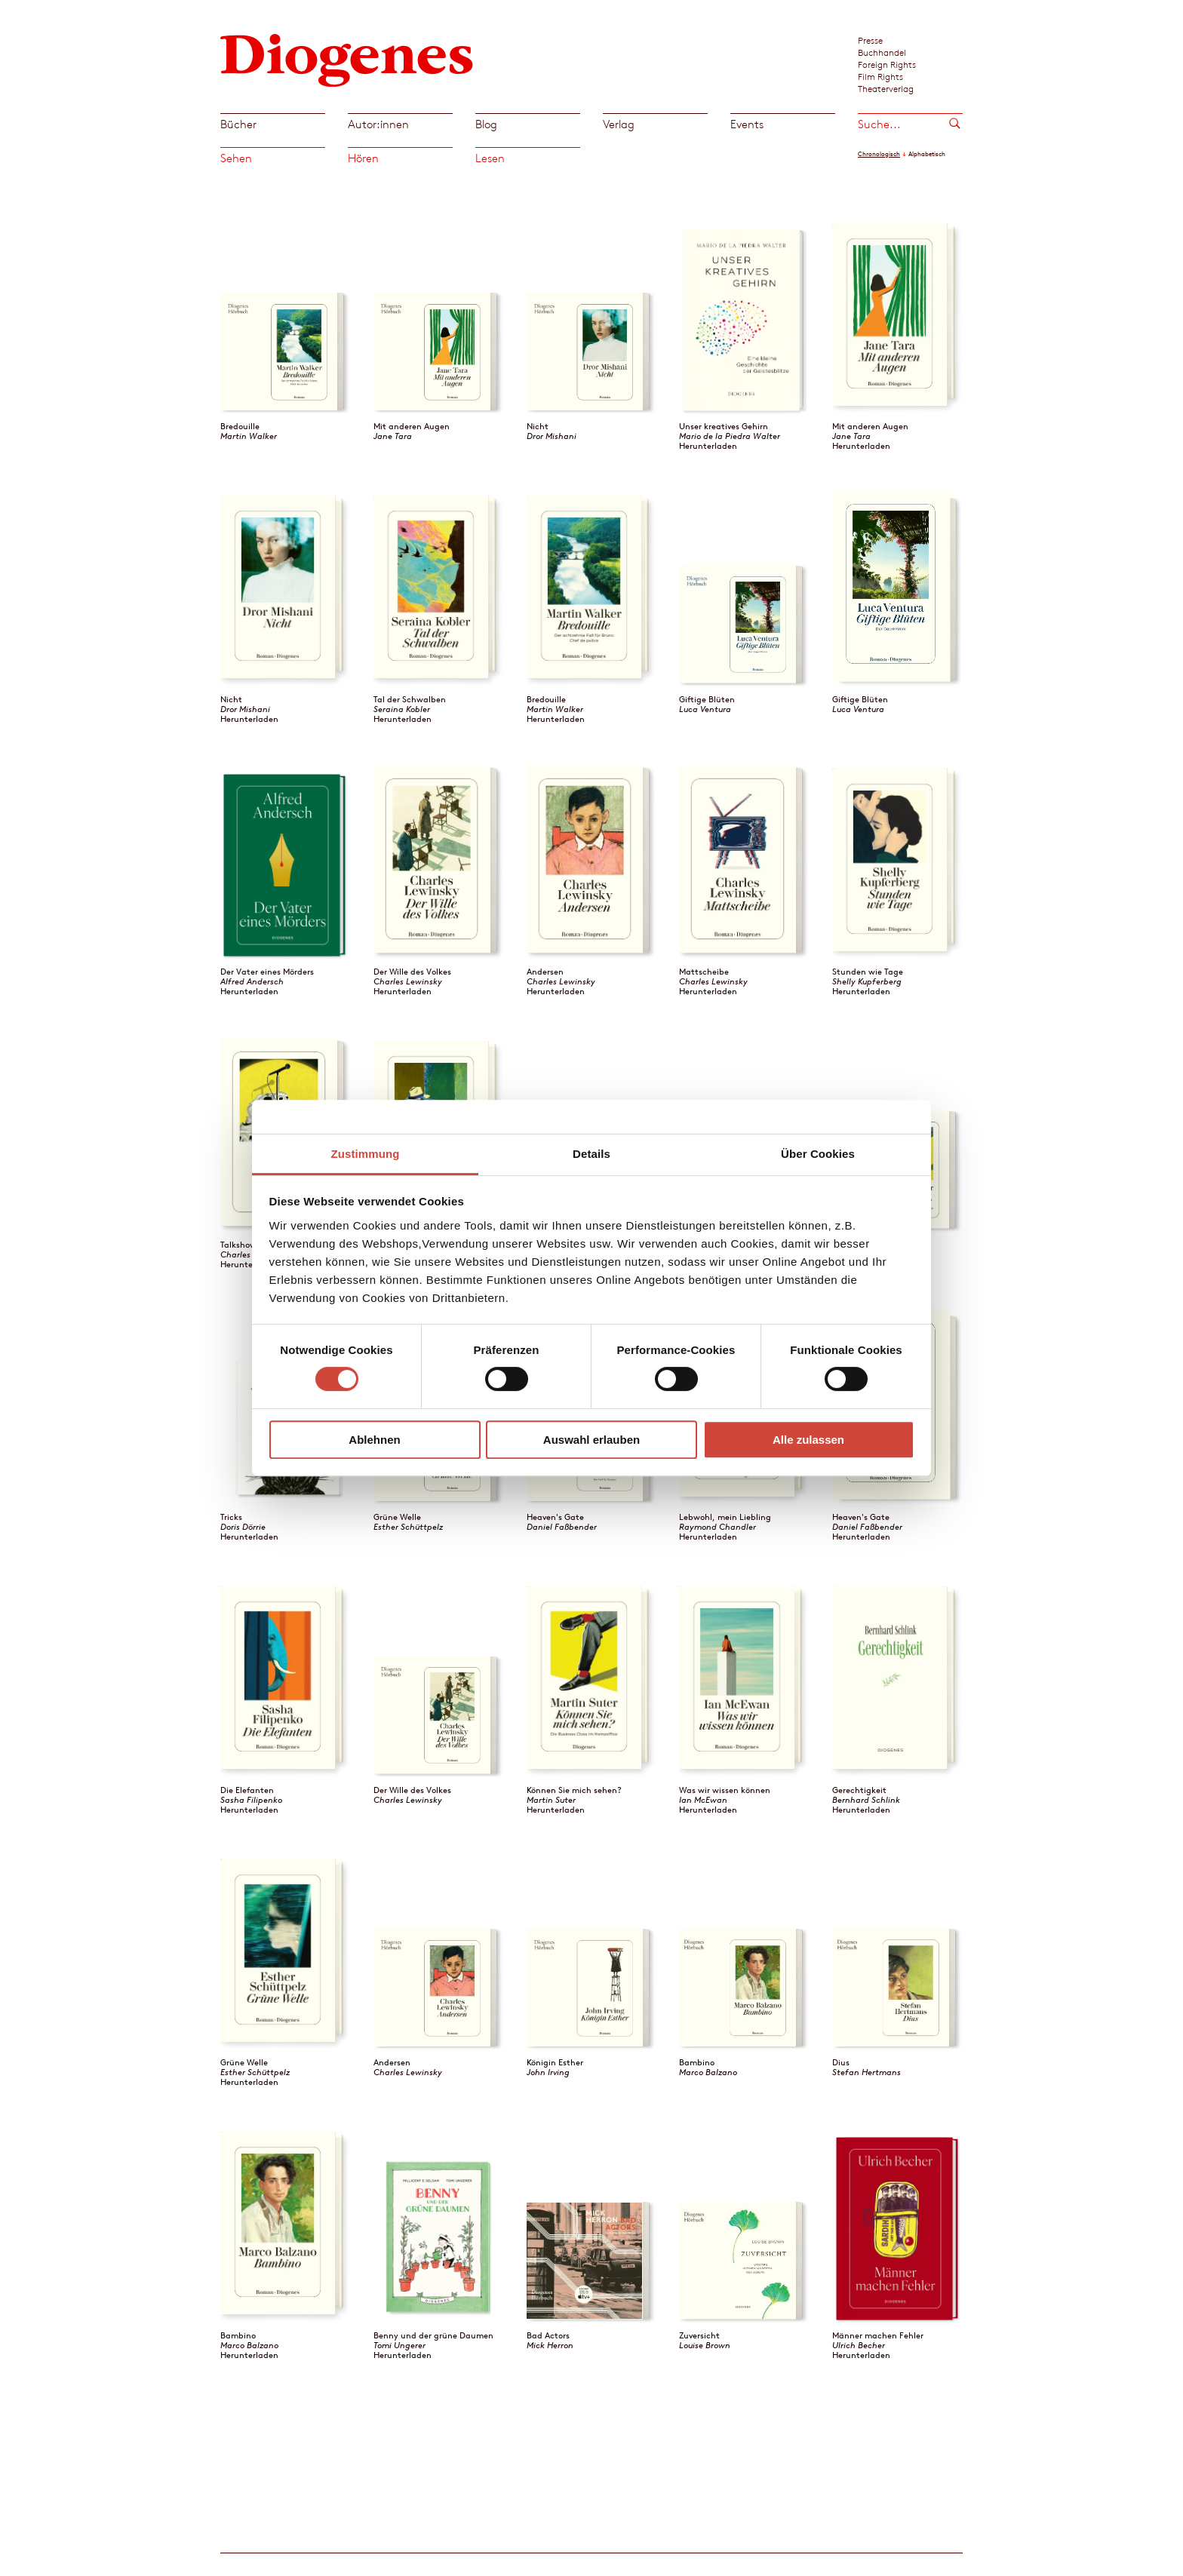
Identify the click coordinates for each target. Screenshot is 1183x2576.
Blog (486, 124)
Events (747, 124)
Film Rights (880, 76)
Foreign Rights (887, 64)
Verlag (619, 124)
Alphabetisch (926, 154)
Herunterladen (708, 446)
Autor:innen (378, 124)
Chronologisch (879, 154)
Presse (870, 40)
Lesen (490, 158)
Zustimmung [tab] (365, 1153)
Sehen (236, 158)
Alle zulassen (808, 1439)
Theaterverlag (886, 88)
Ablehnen (374, 1439)
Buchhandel (882, 52)
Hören (363, 158)
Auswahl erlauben (591, 1439)
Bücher (238, 124)
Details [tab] (591, 1153)
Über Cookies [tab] (818, 1153)
